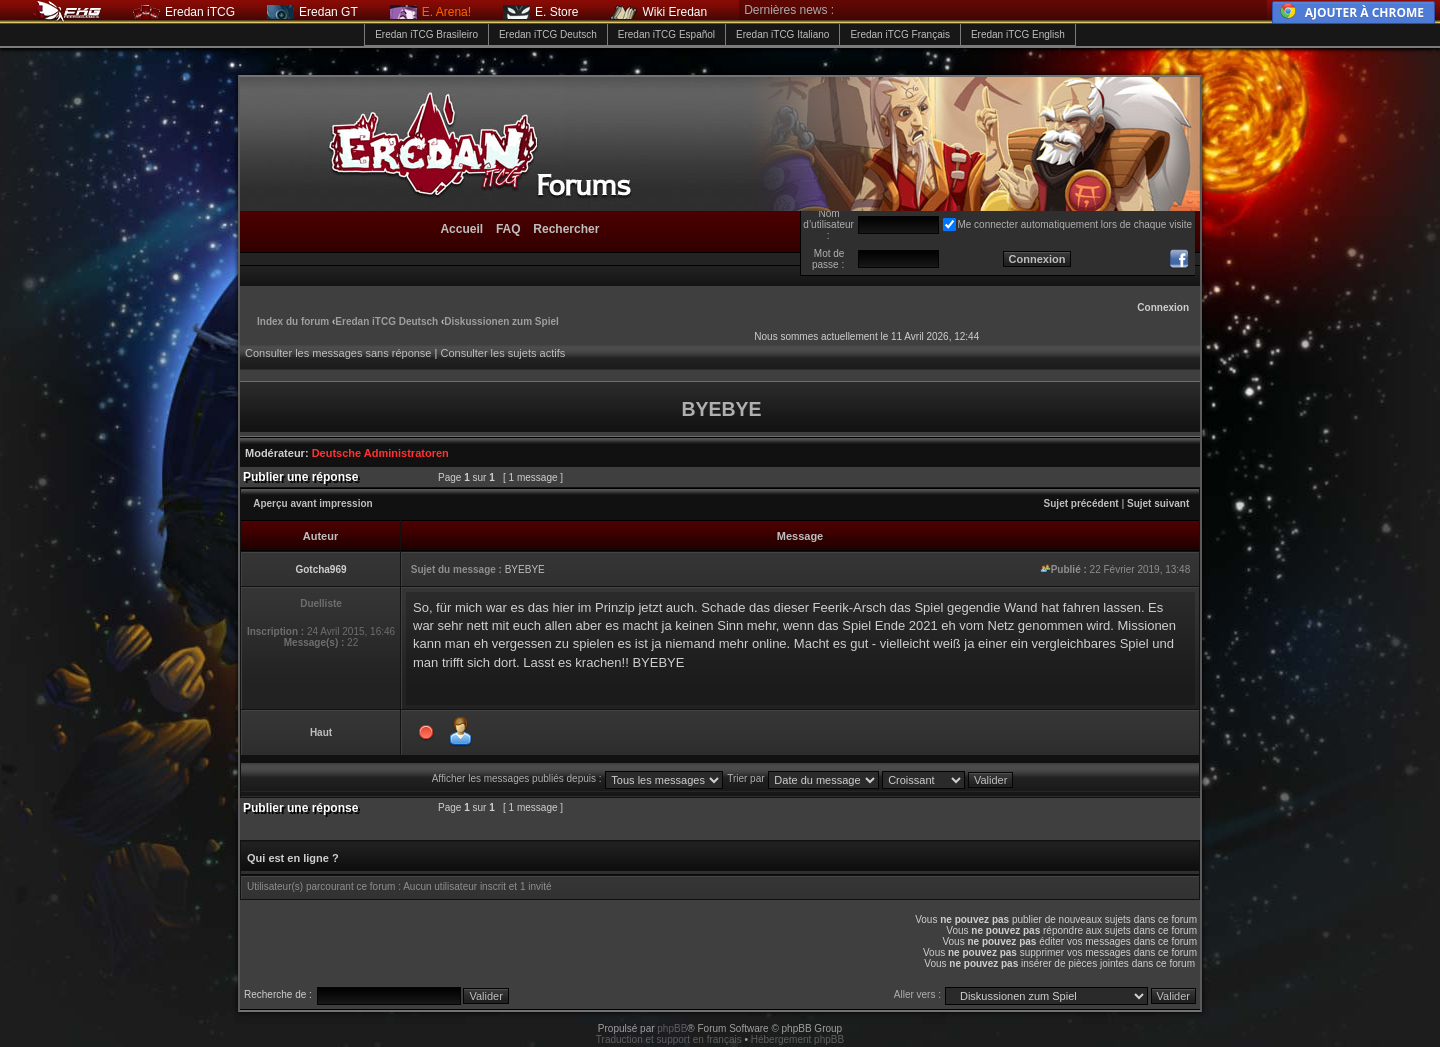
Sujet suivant (1158, 503)
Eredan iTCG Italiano (782, 34)
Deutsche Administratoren (380, 453)
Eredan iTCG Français (899, 34)
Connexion (1163, 307)
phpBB (672, 1028)
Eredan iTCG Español (666, 34)
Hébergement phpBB (797, 1039)
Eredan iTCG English (1018, 34)
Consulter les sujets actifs (502, 353)
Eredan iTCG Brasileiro (426, 34)
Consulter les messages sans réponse (338, 353)
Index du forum (293, 321)
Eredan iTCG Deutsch (548, 34)
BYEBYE (525, 569)
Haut (321, 732)
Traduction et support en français (669, 1039)
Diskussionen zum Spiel (501, 321)
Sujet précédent (1081, 503)
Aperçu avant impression (312, 503)
